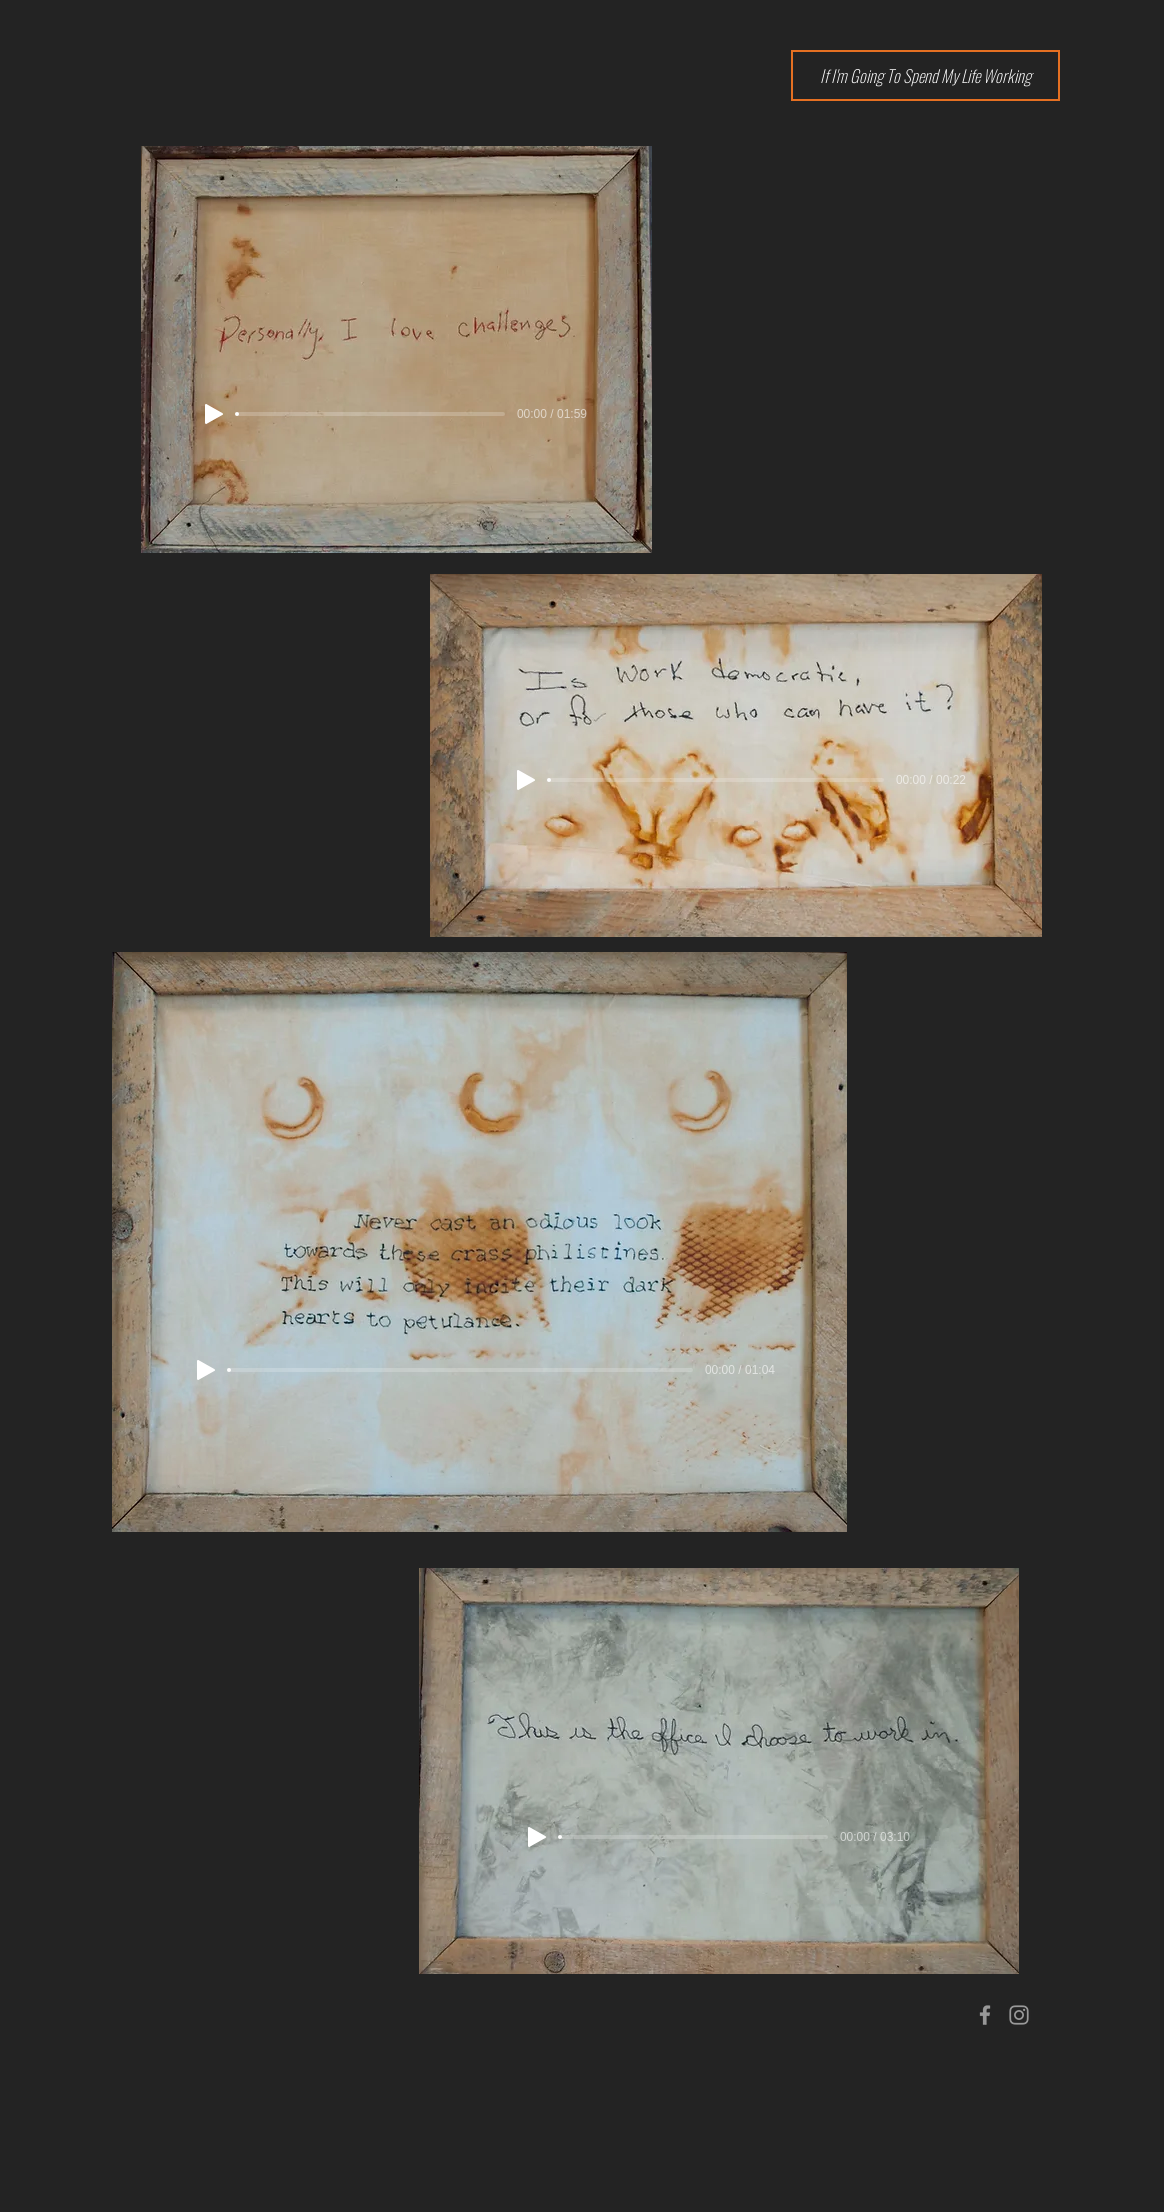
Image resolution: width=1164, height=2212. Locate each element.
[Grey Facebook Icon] (985, 2015)
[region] (693, 1738)
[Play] (214, 414)
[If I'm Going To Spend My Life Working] (925, 75)
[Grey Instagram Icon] (1019, 2015)
